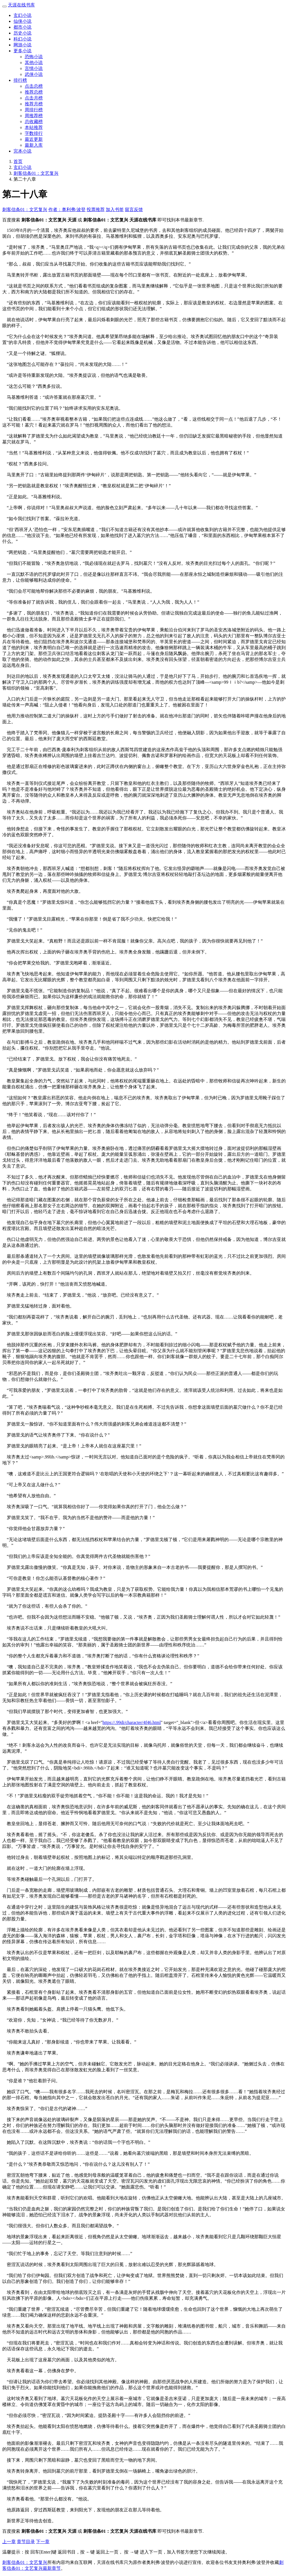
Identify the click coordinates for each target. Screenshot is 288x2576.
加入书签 (115, 209)
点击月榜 (34, 98)
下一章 (43, 2541)
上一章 (9, 2541)
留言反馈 (134, 209)
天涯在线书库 (21, 5)
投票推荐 (96, 209)
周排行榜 (34, 109)
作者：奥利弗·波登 (67, 209)
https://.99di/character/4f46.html (132, 1722)
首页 (18, 161)
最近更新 (34, 139)
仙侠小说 (23, 21)
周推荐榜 (34, 115)
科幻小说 (23, 39)
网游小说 (23, 44)
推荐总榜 (34, 92)
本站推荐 (34, 127)
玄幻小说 (23, 15)
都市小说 (23, 27)
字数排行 (34, 133)
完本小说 (23, 151)
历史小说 (23, 33)
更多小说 (23, 50)
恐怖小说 (34, 56)
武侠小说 (34, 74)
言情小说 (34, 68)
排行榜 (20, 80)
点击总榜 (34, 86)
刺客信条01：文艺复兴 (36, 173)
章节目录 (26, 2541)
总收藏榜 (34, 121)
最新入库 (34, 145)
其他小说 (34, 62)
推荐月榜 (34, 103)
